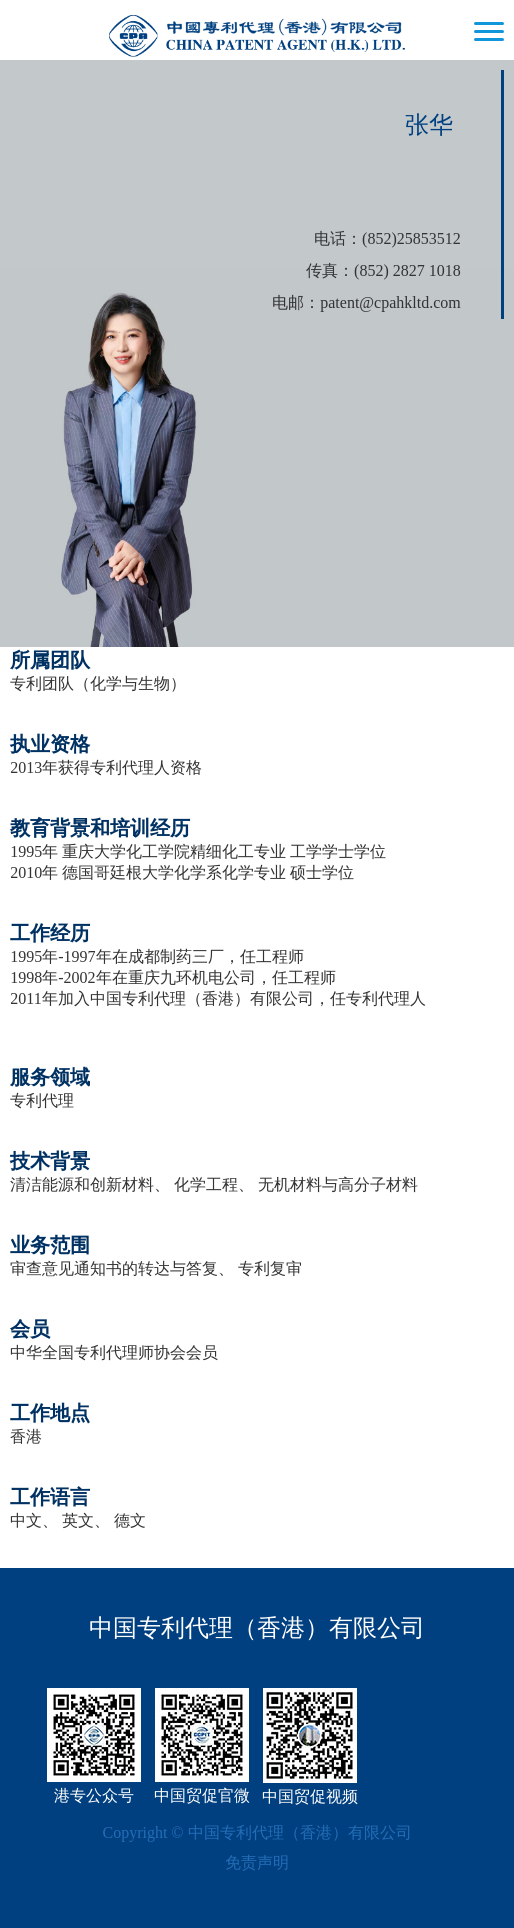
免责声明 (257, 1862)
